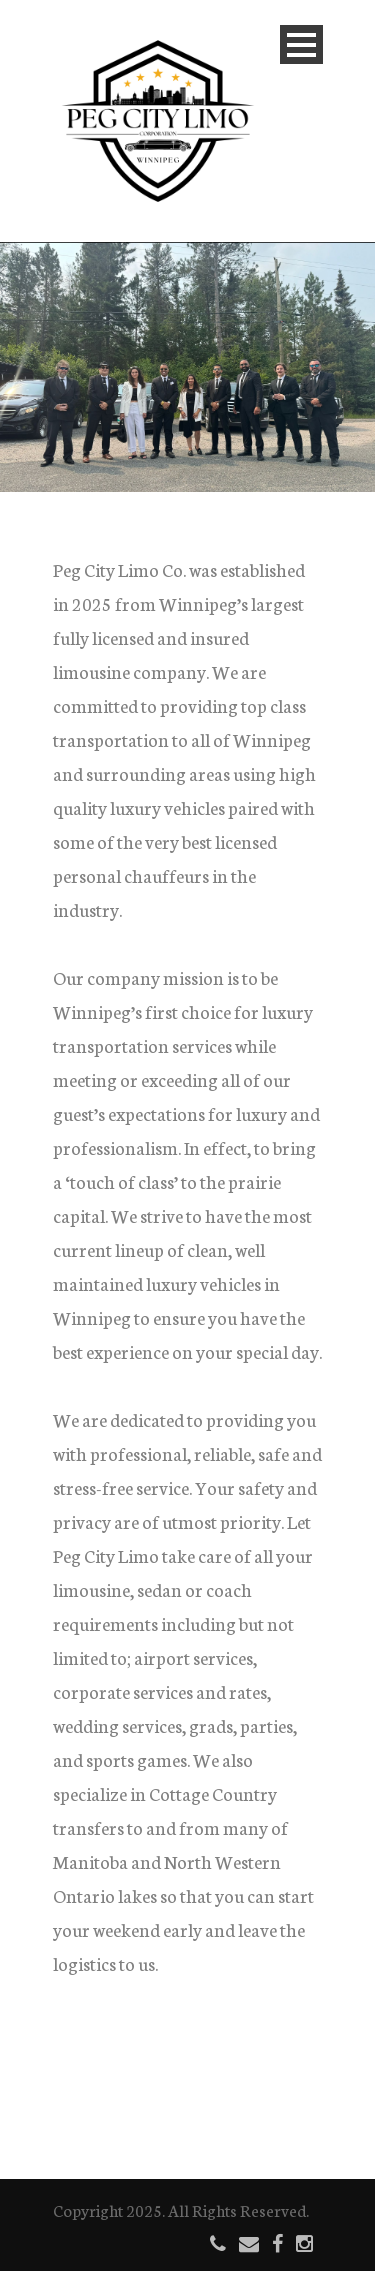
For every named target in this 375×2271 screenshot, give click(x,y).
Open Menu (301, 44)
